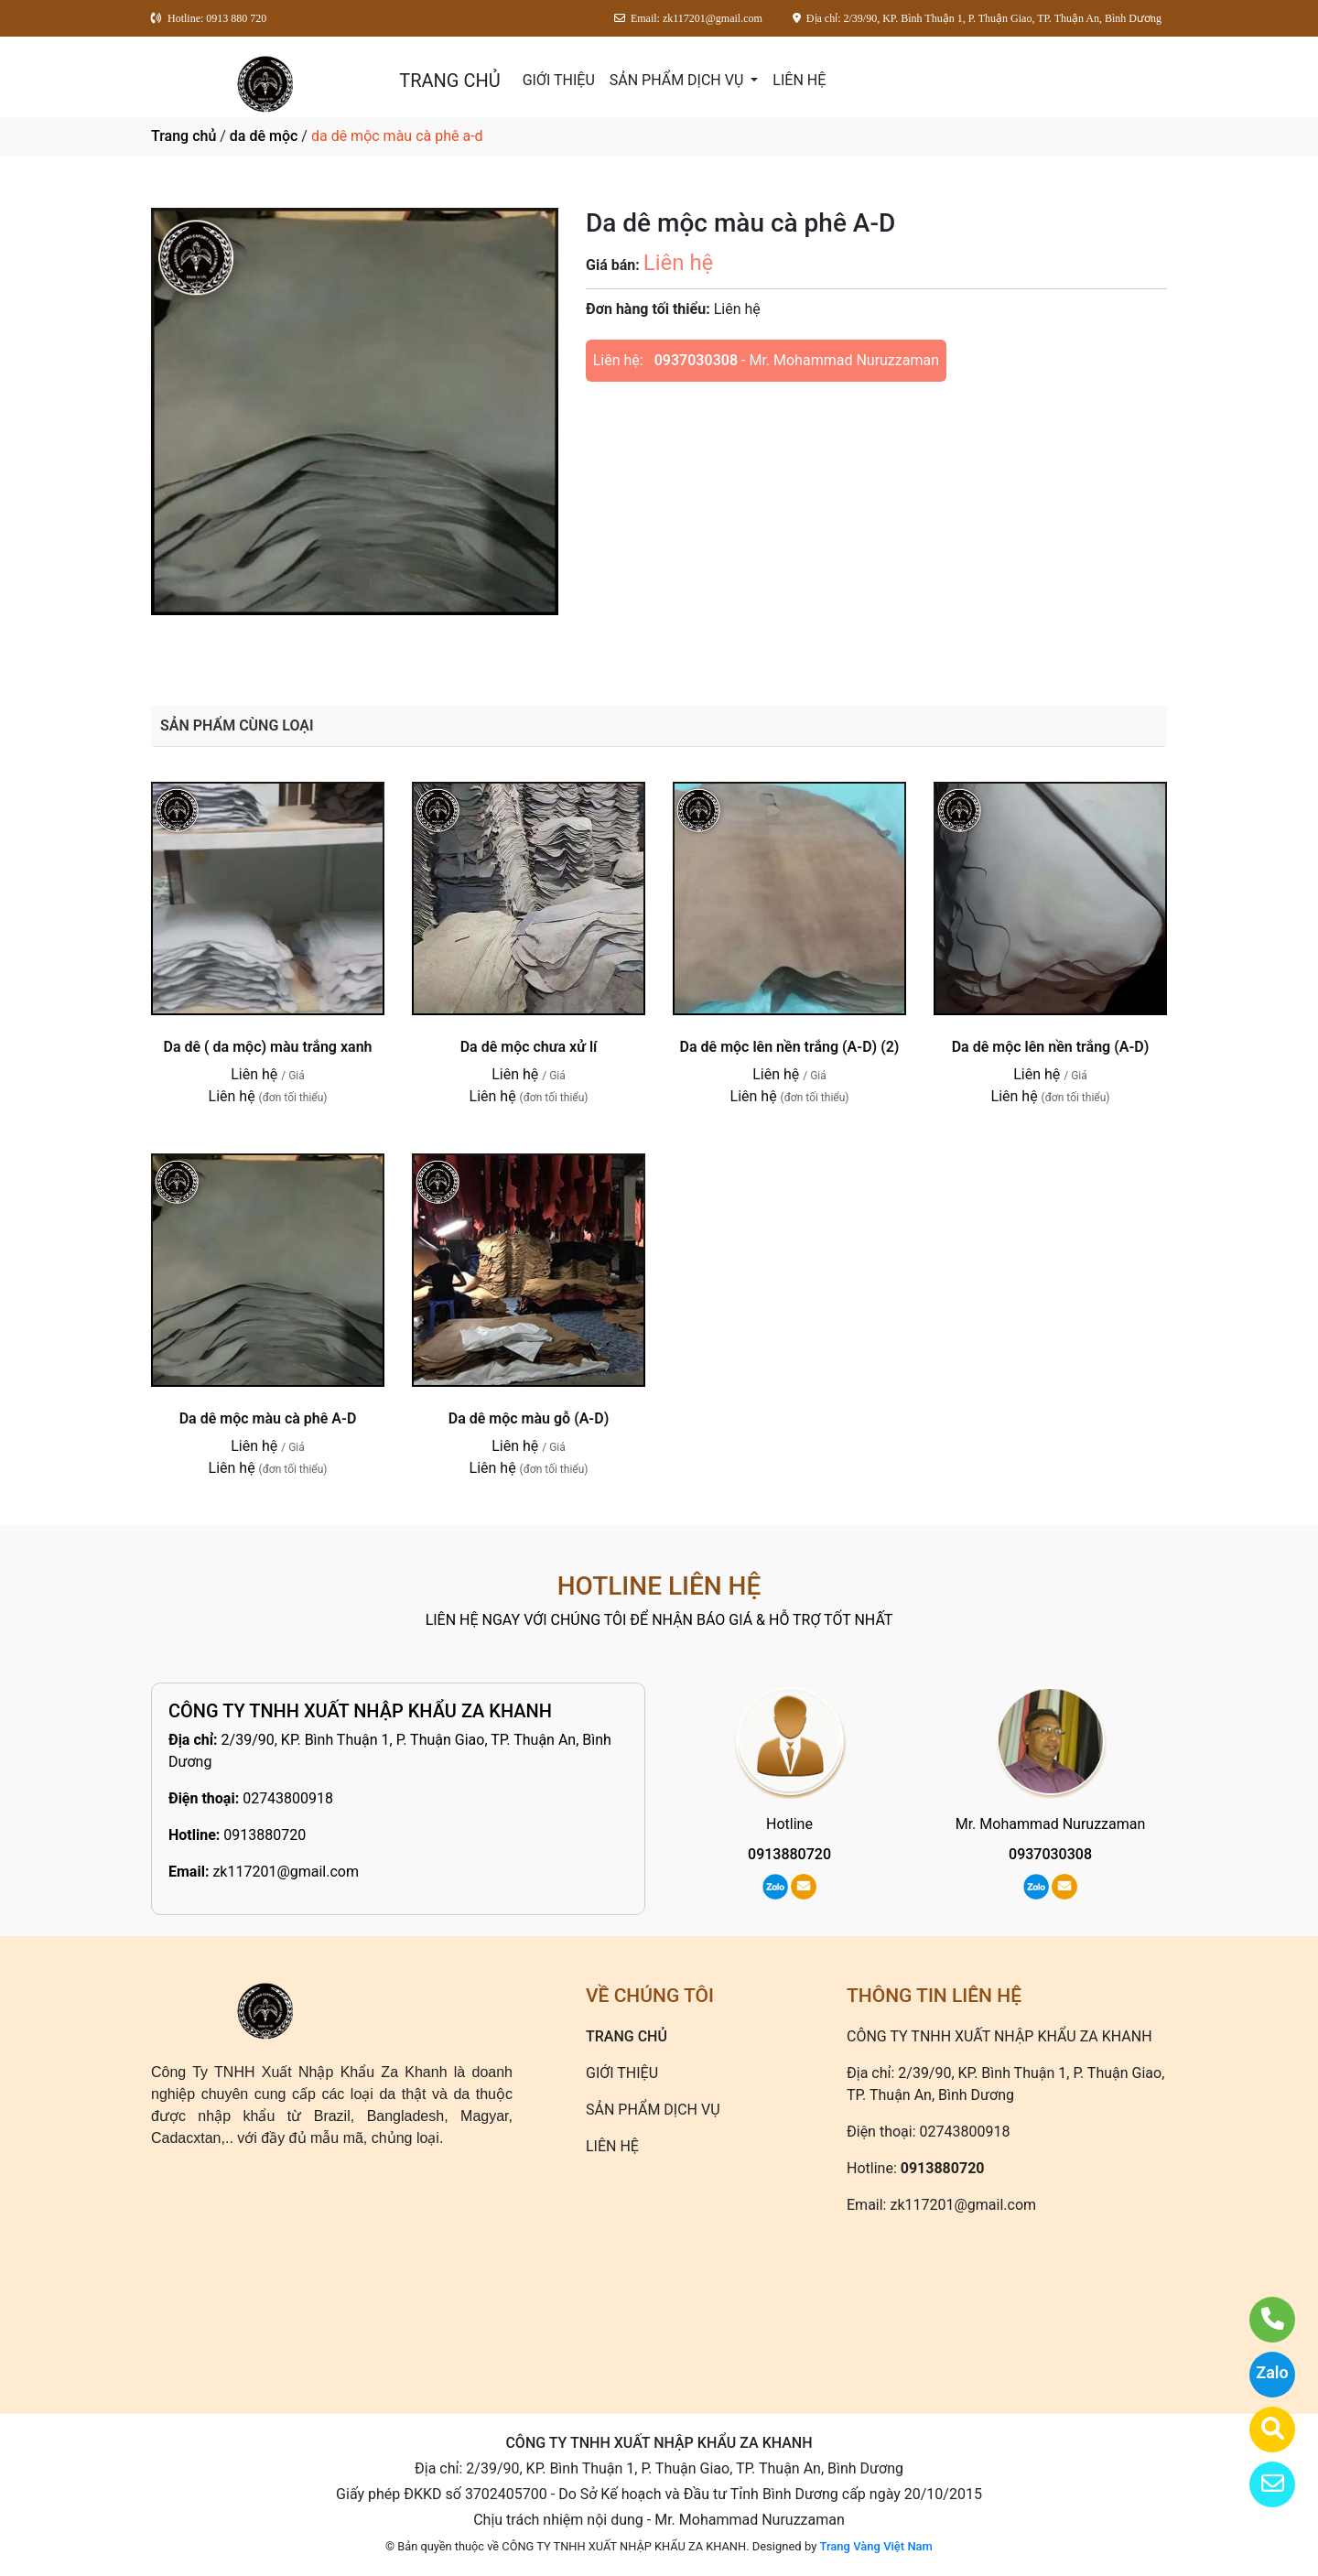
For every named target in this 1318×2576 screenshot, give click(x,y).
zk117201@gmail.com (285, 1871)
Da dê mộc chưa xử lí (529, 1046)
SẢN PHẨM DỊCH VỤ (679, 80)
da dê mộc (264, 136)
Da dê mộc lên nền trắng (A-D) (1051, 1046)
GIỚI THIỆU (559, 80)
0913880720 (264, 1835)
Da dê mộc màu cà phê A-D (268, 1418)
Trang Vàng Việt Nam (876, 2546)
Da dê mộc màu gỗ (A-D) (529, 1418)
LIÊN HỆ (799, 80)
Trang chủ (183, 136)
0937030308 (696, 360)
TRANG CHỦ (449, 81)
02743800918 (288, 1798)
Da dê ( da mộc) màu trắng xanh (267, 1046)
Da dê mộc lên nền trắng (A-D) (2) (790, 1046)
